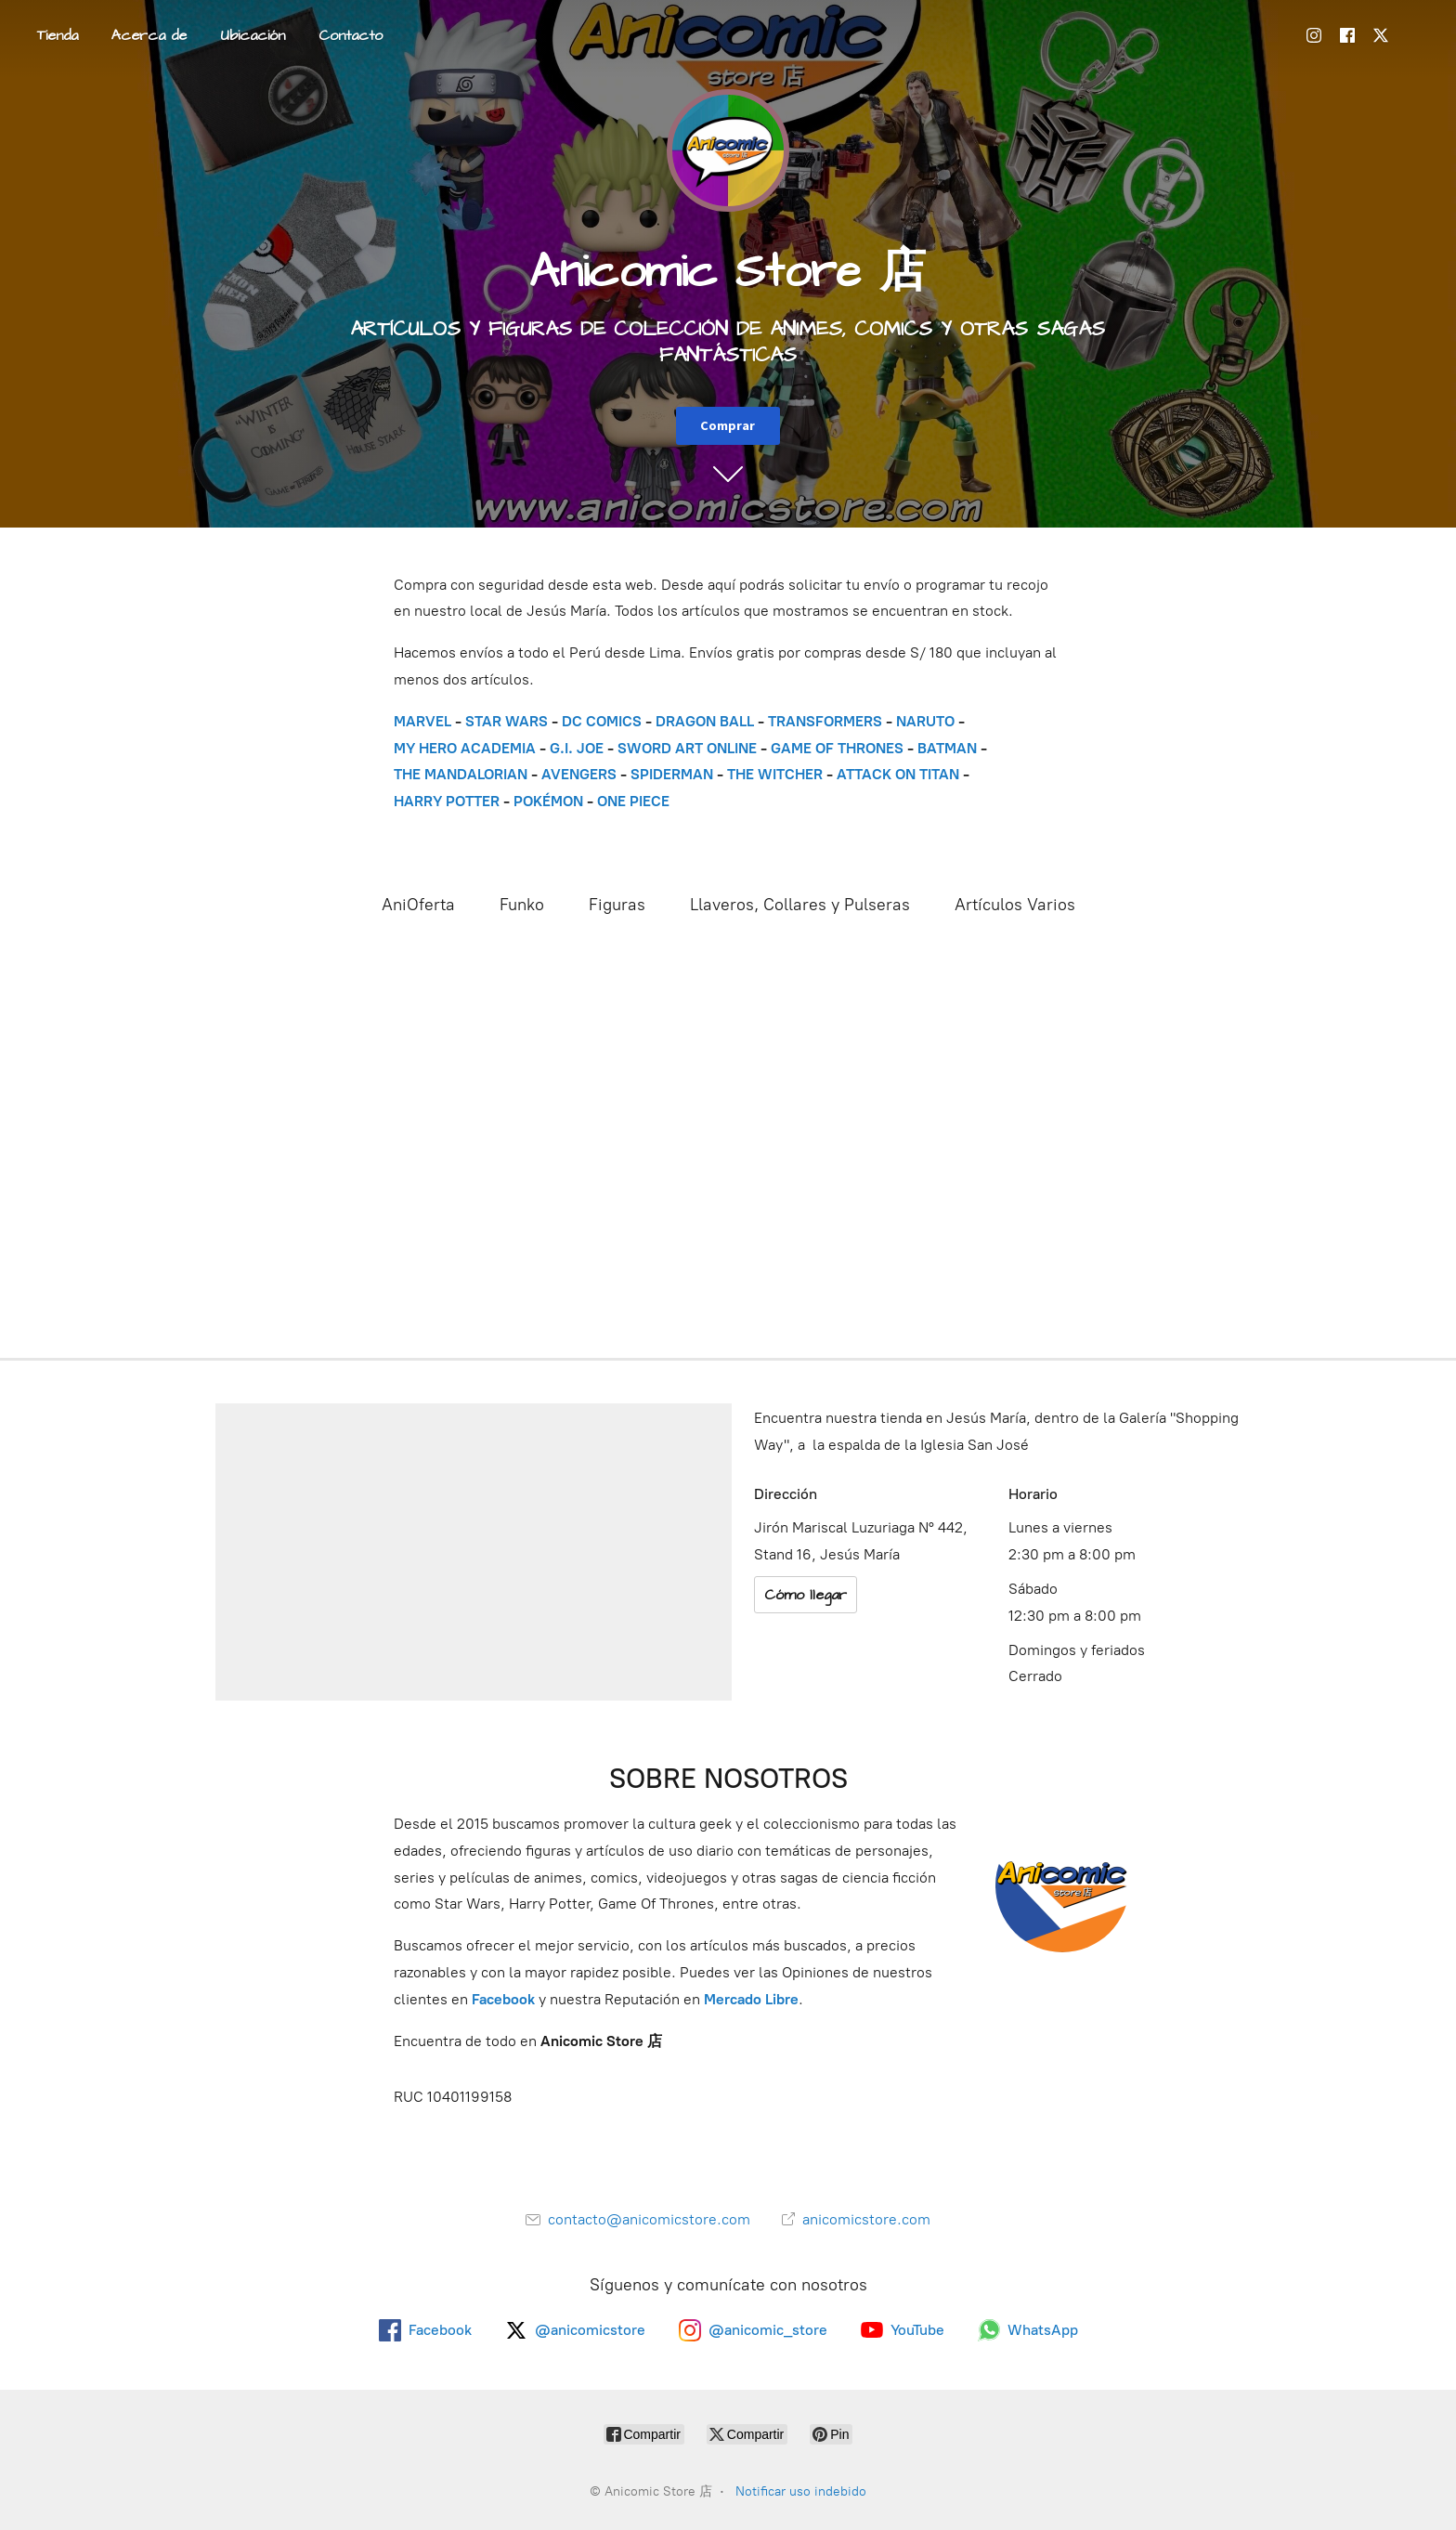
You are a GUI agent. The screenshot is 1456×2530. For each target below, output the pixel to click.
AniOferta (418, 904)
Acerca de (149, 35)
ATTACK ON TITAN (898, 774)
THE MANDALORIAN (460, 774)
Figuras (617, 904)
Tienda (57, 35)
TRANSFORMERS (827, 721)
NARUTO (925, 721)
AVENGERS (579, 774)
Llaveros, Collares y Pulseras (800, 904)
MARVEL (422, 721)
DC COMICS (602, 721)
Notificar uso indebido (800, 2491)
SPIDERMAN (671, 774)
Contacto (350, 35)
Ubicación (252, 35)
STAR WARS (506, 721)
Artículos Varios (1015, 904)
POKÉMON (548, 801)
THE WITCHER (775, 774)
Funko (522, 904)
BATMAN (947, 748)
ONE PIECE (633, 801)
